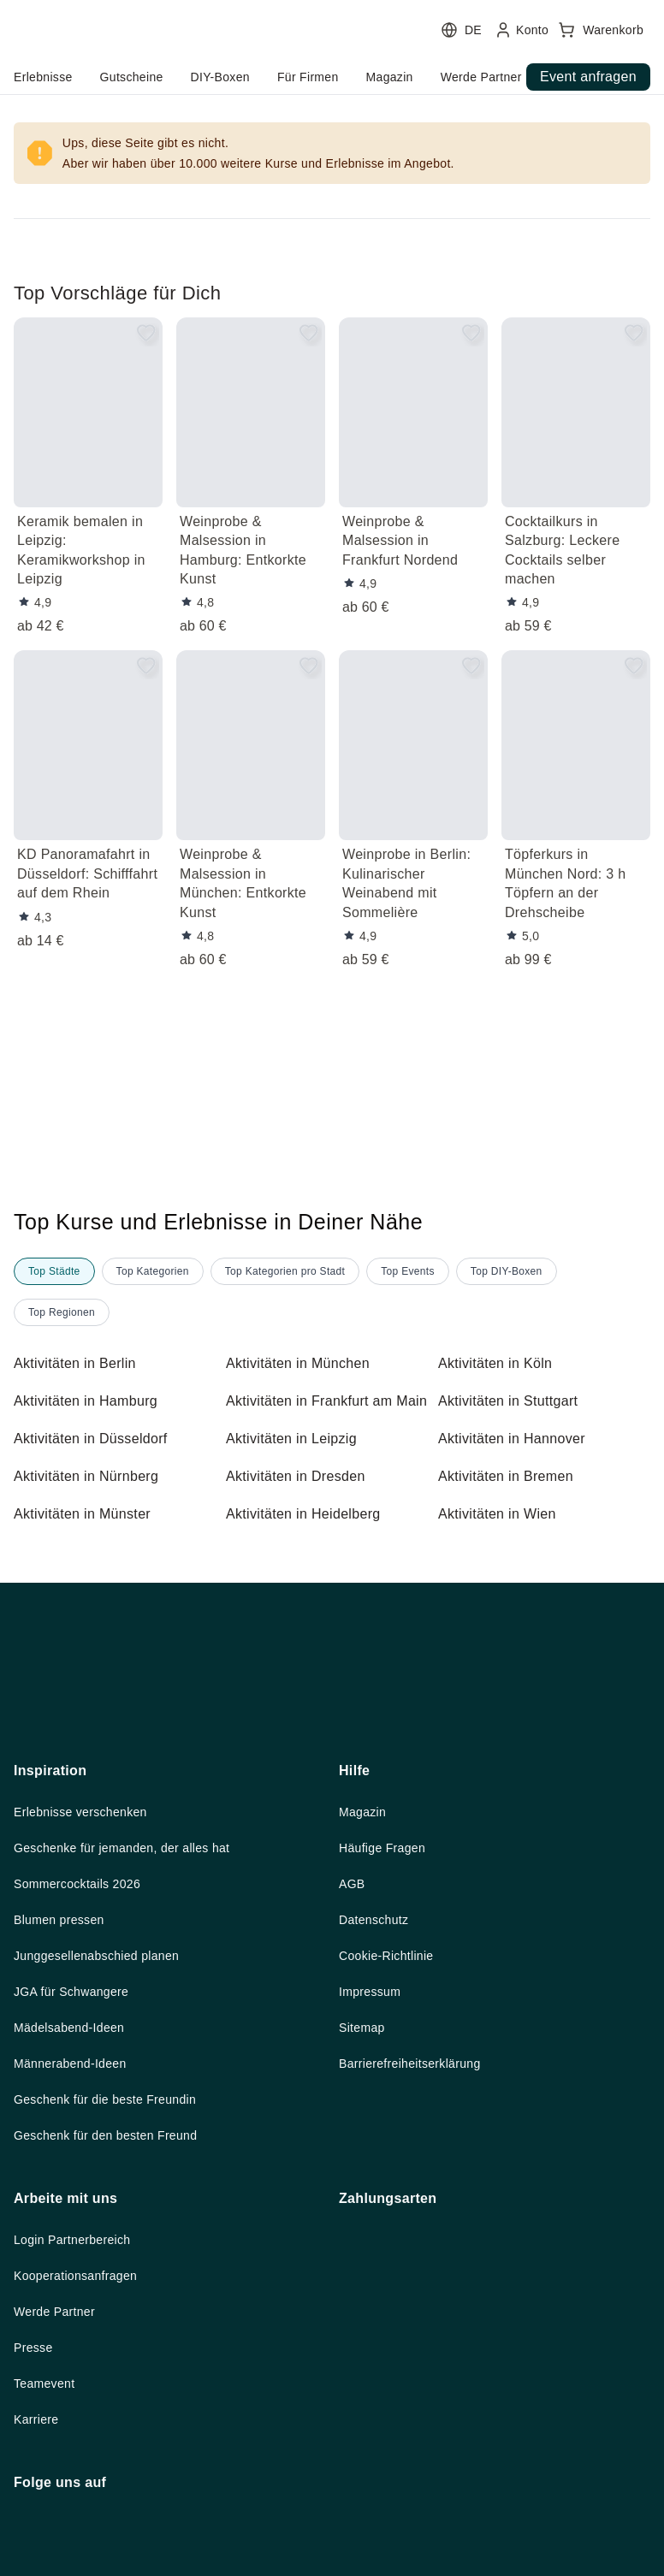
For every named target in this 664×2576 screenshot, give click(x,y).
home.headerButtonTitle (110, 77)
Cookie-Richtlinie (392, 2119)
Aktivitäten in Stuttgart (517, 1401)
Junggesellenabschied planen (106, 2119)
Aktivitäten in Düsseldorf (98, 1459)
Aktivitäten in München (305, 1363)
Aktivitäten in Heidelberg (310, 1534)
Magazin (365, 1972)
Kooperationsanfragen (84, 2445)
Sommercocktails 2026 (83, 2045)
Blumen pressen (63, 2082)
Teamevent (47, 2555)
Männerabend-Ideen (77, 2229)
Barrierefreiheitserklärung (420, 2229)
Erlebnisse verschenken (86, 1972)
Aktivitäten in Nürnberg (94, 1497)
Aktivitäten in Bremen (512, 1497)
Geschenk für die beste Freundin (115, 2266)
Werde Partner (59, 2482)
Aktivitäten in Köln (501, 1363)
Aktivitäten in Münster (89, 1534)
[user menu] (331, 55)
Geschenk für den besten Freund (115, 2303)
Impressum (374, 2156)
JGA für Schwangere (78, 2156)
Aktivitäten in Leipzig (298, 1459)
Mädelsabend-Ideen (76, 2192)
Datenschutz (378, 2082)
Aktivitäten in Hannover (519, 1459)
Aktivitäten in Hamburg (93, 1401)
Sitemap (364, 2192)
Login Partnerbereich (79, 2408)
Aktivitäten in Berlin (81, 1363)
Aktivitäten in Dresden (301, 1497)
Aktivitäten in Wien (502, 1534)
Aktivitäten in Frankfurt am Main (319, 1411)
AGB (352, 2045)
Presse (34, 2518)
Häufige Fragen (387, 2008)
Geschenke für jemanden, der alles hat (133, 2008)
